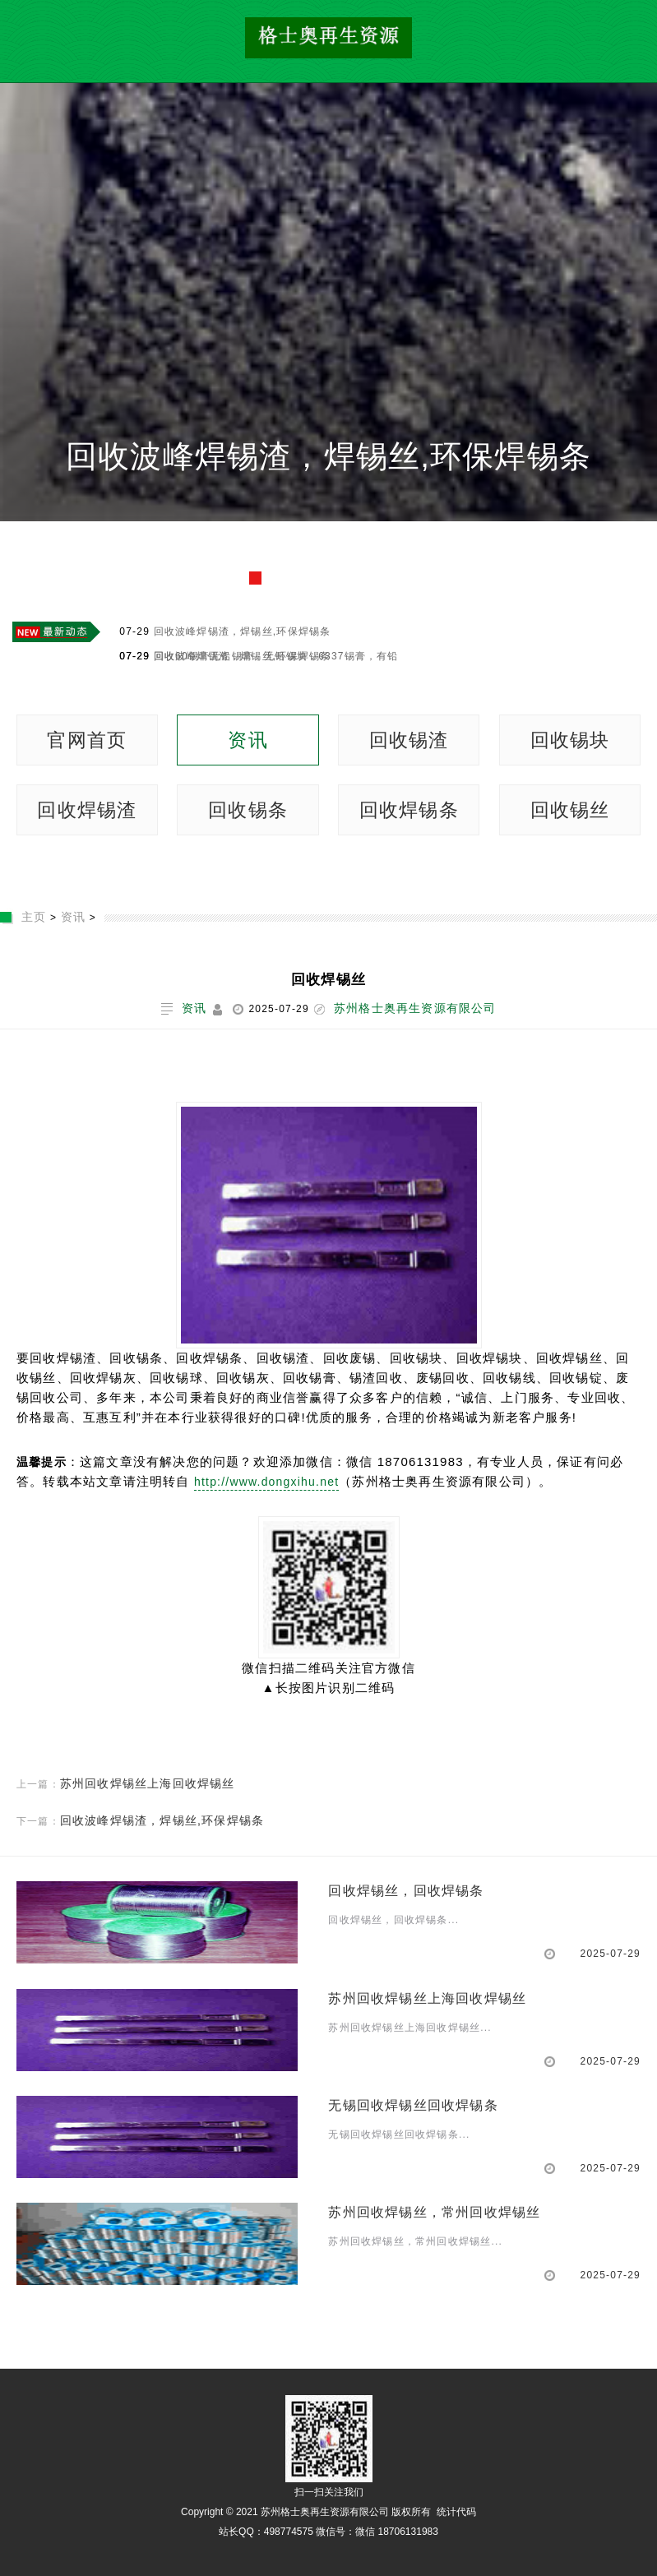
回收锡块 (570, 740)
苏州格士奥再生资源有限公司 (415, 1008)
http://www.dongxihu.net (266, 1481)
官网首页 (87, 740)
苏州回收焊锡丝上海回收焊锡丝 (147, 1783)
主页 (33, 916)
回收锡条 (248, 810)
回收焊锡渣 (86, 810)
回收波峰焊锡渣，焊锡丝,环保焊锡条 (328, 456)
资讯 (247, 740)
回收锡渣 (409, 740)
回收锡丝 (570, 810)
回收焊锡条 (409, 810)
